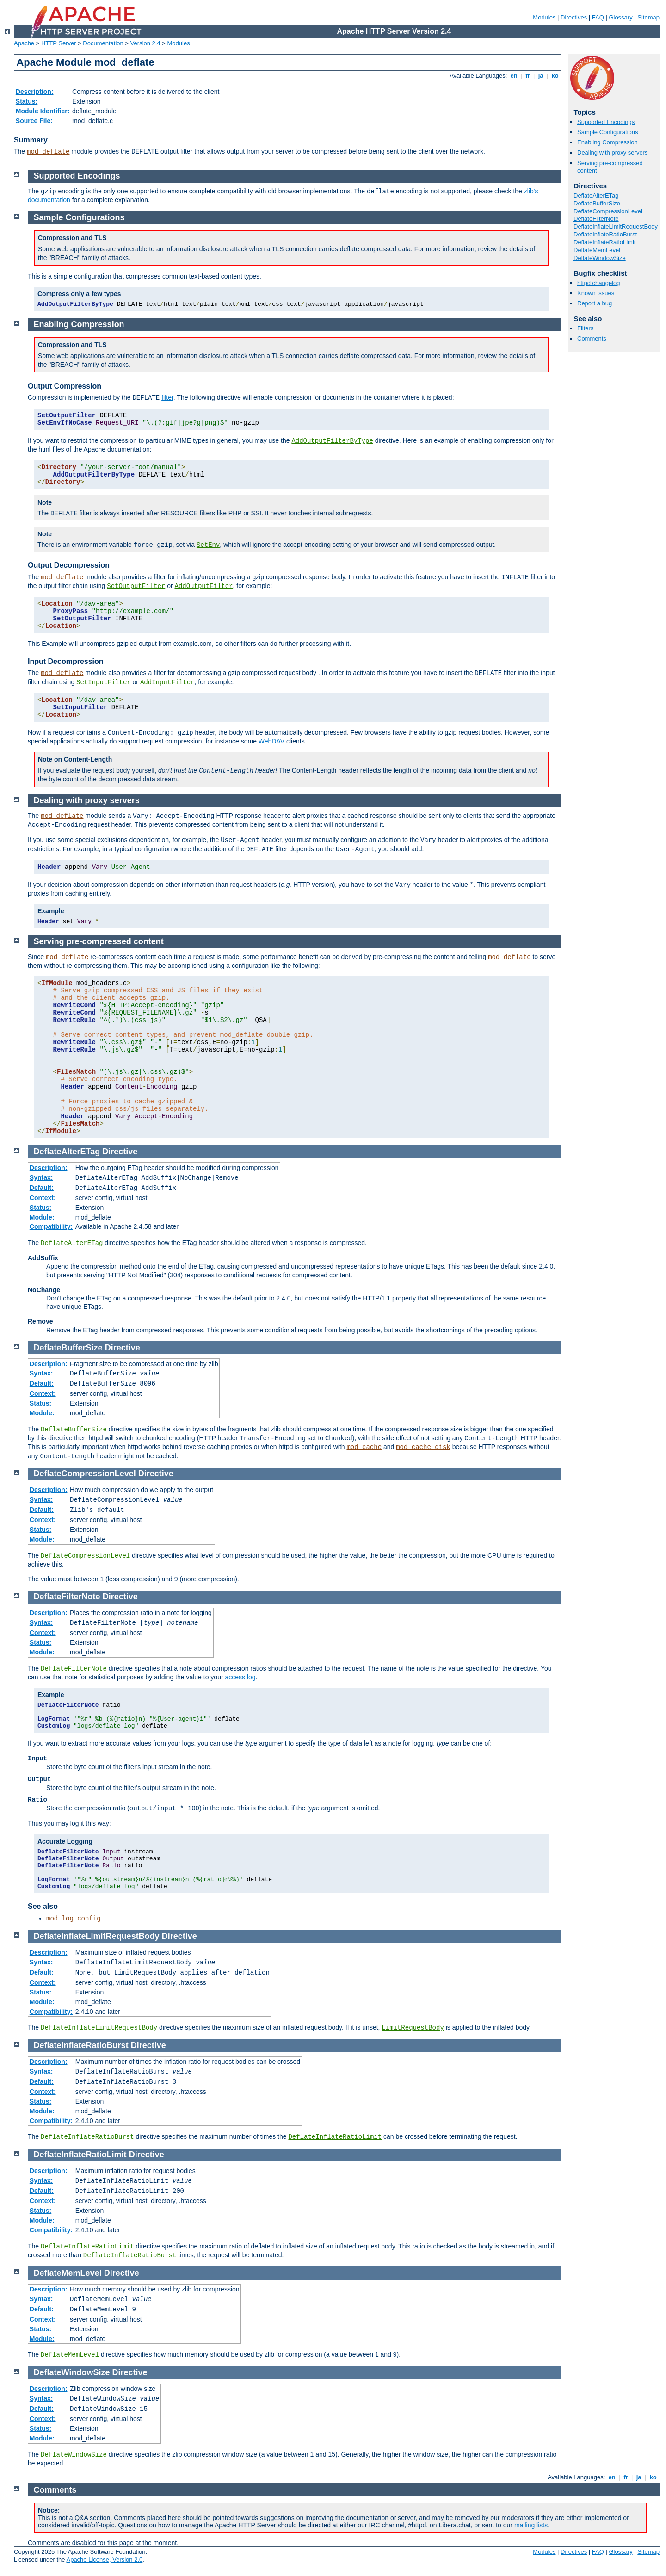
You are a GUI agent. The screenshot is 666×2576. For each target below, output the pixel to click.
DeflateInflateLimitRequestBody (616, 226)
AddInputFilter (167, 682)
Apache (24, 43)
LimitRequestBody (413, 2027)
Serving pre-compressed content (99, 941)
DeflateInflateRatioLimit (604, 242)
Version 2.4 (145, 43)
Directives (574, 17)
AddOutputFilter (204, 586)
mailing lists (531, 2525)
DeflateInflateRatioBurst (605, 234)
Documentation (103, 43)
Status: (26, 101)
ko (555, 75)
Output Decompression (69, 565)
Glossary (620, 17)
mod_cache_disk (423, 1447)
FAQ (598, 17)
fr (528, 75)
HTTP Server (58, 43)
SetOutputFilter (136, 586)
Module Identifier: (43, 111)
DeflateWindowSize (600, 257)
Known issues (595, 293)
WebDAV (271, 741)
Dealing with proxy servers (612, 152)
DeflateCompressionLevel (608, 211)
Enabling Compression (607, 142)
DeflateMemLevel (597, 250)
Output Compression (64, 386)
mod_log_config (73, 1918)
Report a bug (594, 303)
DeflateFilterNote (596, 218)
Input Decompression (66, 661)
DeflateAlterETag (596, 195)
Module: (42, 1217)
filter (167, 397)
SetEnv (208, 545)
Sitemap (648, 17)
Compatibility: (51, 1226)
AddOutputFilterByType (332, 441)
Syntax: (41, 1177)
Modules (544, 17)
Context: (43, 1197)
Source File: (34, 120)
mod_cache (364, 1447)
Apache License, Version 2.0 (104, 2559)
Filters (585, 328)
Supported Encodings (606, 121)
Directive (119, 1151)
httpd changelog (598, 282)
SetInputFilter (103, 682)
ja (540, 75)
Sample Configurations (607, 132)
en (514, 75)
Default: (42, 1187)
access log (240, 1677)
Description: (35, 91)
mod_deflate (48, 151)
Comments (591, 338)
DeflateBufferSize (597, 203)
